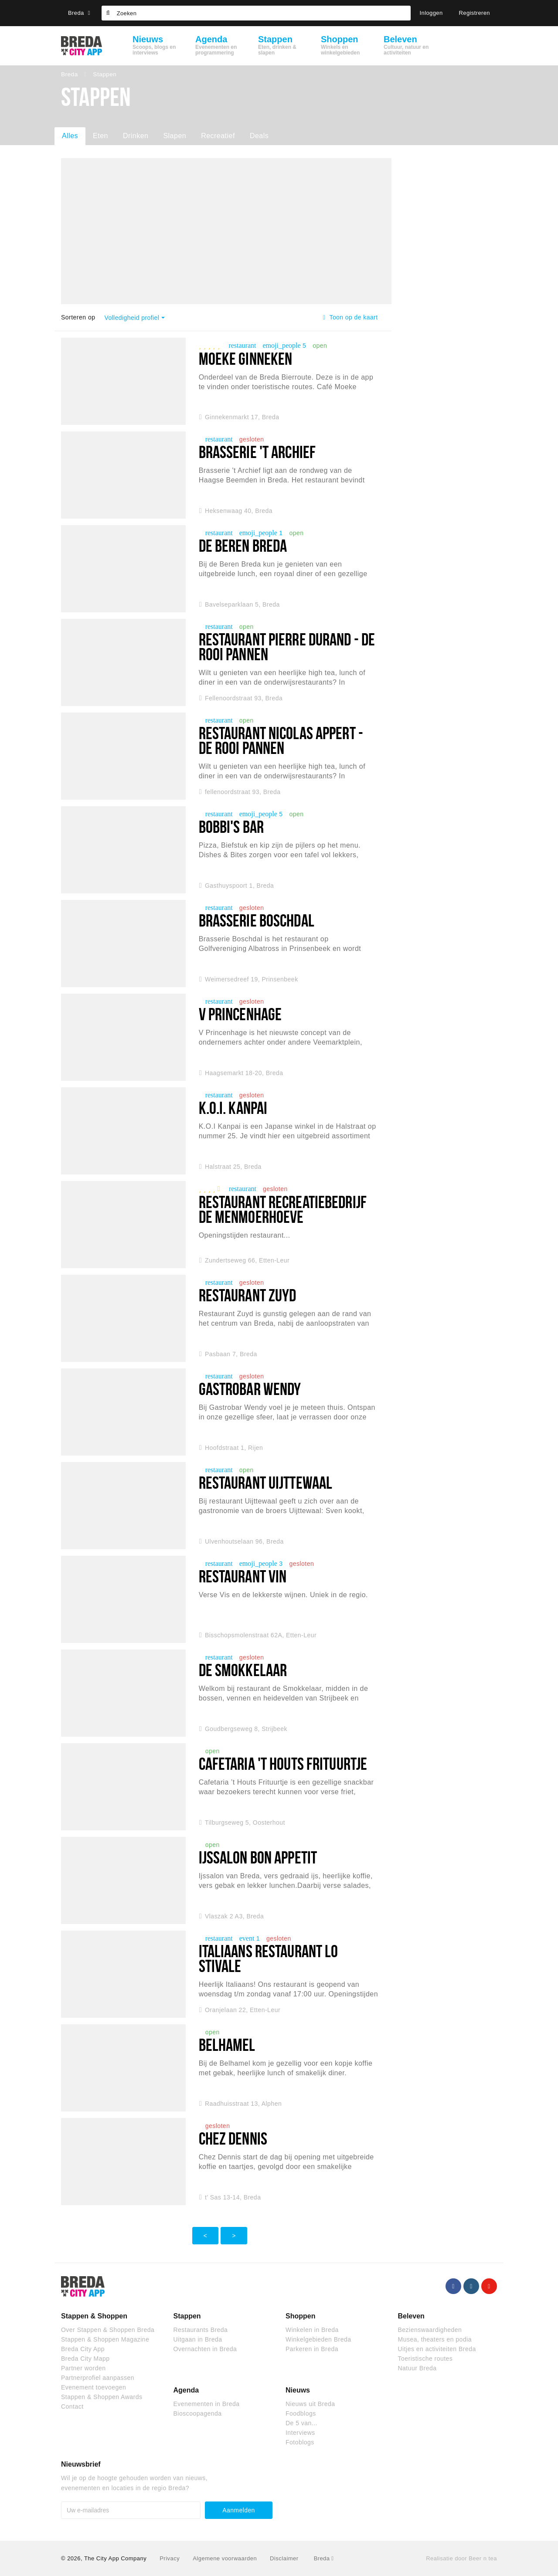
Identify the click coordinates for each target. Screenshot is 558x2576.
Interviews (300, 2432)
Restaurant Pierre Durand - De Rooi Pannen (287, 646)
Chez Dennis (233, 2138)
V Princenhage (240, 1014)
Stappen (187, 2316)
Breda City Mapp (85, 2358)
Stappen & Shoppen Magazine (105, 2339)
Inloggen (431, 13)
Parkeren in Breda (312, 2348)
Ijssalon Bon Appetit (258, 1857)
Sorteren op (78, 317)
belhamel (227, 2044)
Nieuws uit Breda (310, 2403)
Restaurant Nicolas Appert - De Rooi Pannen (281, 740)
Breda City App (83, 2348)
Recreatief (218, 135)
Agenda (186, 2390)
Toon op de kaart (350, 317)
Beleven (411, 2316)
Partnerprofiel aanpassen (97, 2377)
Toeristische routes (425, 2358)
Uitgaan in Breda (198, 2339)
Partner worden (83, 2368)
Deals (259, 135)
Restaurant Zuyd (247, 1295)
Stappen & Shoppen (94, 2316)
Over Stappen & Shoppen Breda (107, 2329)
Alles (70, 135)
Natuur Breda (417, 2368)
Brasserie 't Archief (257, 451)
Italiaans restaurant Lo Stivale (268, 1958)
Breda (79, 13)
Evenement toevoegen (93, 2387)
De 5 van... (301, 2423)
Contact (72, 2406)
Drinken (136, 135)
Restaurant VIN (243, 1576)
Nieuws (298, 2390)
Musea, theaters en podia (435, 2339)
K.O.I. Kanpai (233, 1107)
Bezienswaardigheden (430, 2329)
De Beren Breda (243, 545)
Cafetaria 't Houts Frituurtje (283, 1763)
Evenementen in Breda (207, 2403)
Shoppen (300, 2316)
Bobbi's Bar (231, 826)
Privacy (170, 2558)
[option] (226, 231)
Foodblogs (301, 2413)
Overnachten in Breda (205, 2348)
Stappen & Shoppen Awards (101, 2396)
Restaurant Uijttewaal (266, 1482)
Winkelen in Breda (312, 2329)
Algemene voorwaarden (225, 2558)
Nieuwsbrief (81, 2464)
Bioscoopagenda (198, 2413)
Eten (100, 135)
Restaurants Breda (201, 2329)
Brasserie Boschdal (256, 920)
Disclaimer (284, 2558)
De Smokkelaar (243, 1669)
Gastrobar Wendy (250, 1388)
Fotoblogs (300, 2442)
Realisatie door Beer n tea (461, 2558)
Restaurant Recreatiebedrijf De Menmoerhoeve (283, 1209)
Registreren (474, 13)
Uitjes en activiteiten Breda (437, 2348)
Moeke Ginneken (246, 358)
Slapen (174, 135)
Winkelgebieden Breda (318, 2339)
